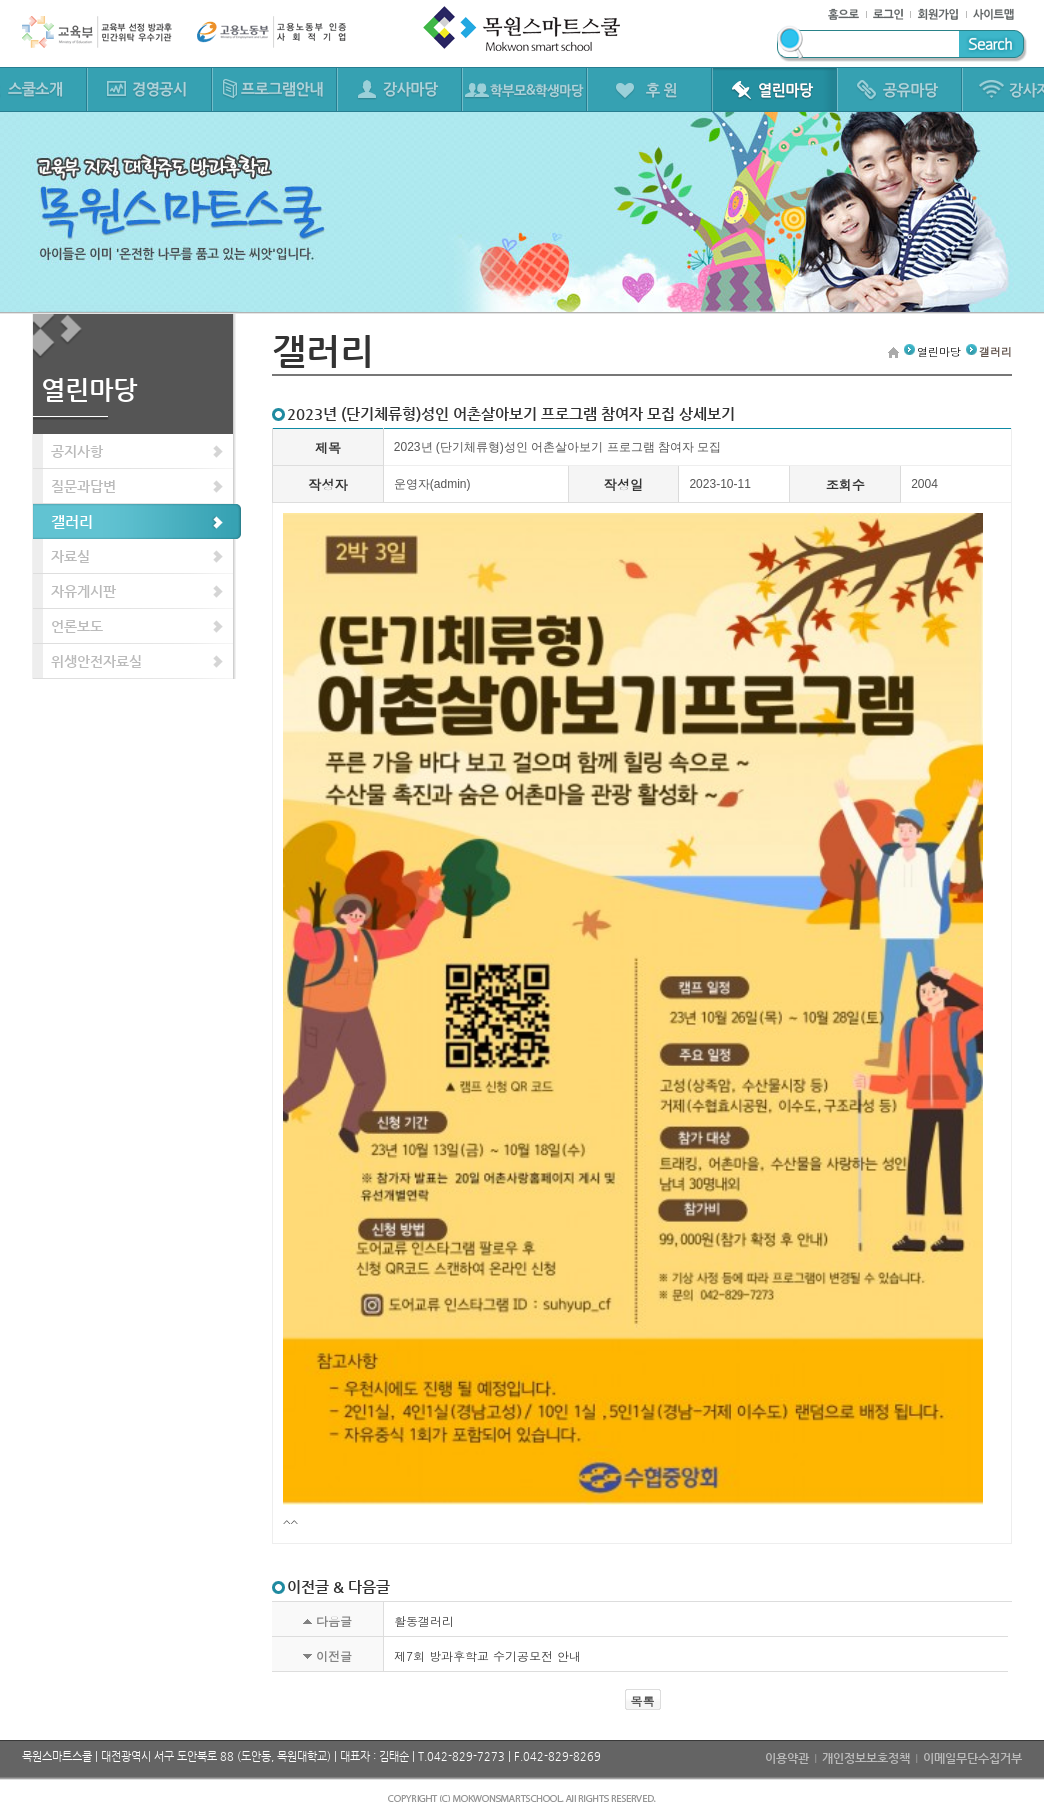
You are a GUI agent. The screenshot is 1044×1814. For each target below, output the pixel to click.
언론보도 (77, 626)
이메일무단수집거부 (972, 1758)
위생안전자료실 (96, 661)
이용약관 (787, 1758)
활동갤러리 (424, 1620)
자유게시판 (83, 591)
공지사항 (77, 451)
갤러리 (72, 521)
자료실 (70, 556)
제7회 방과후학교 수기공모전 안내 (487, 1655)
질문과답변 (83, 486)
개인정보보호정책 (866, 1758)
